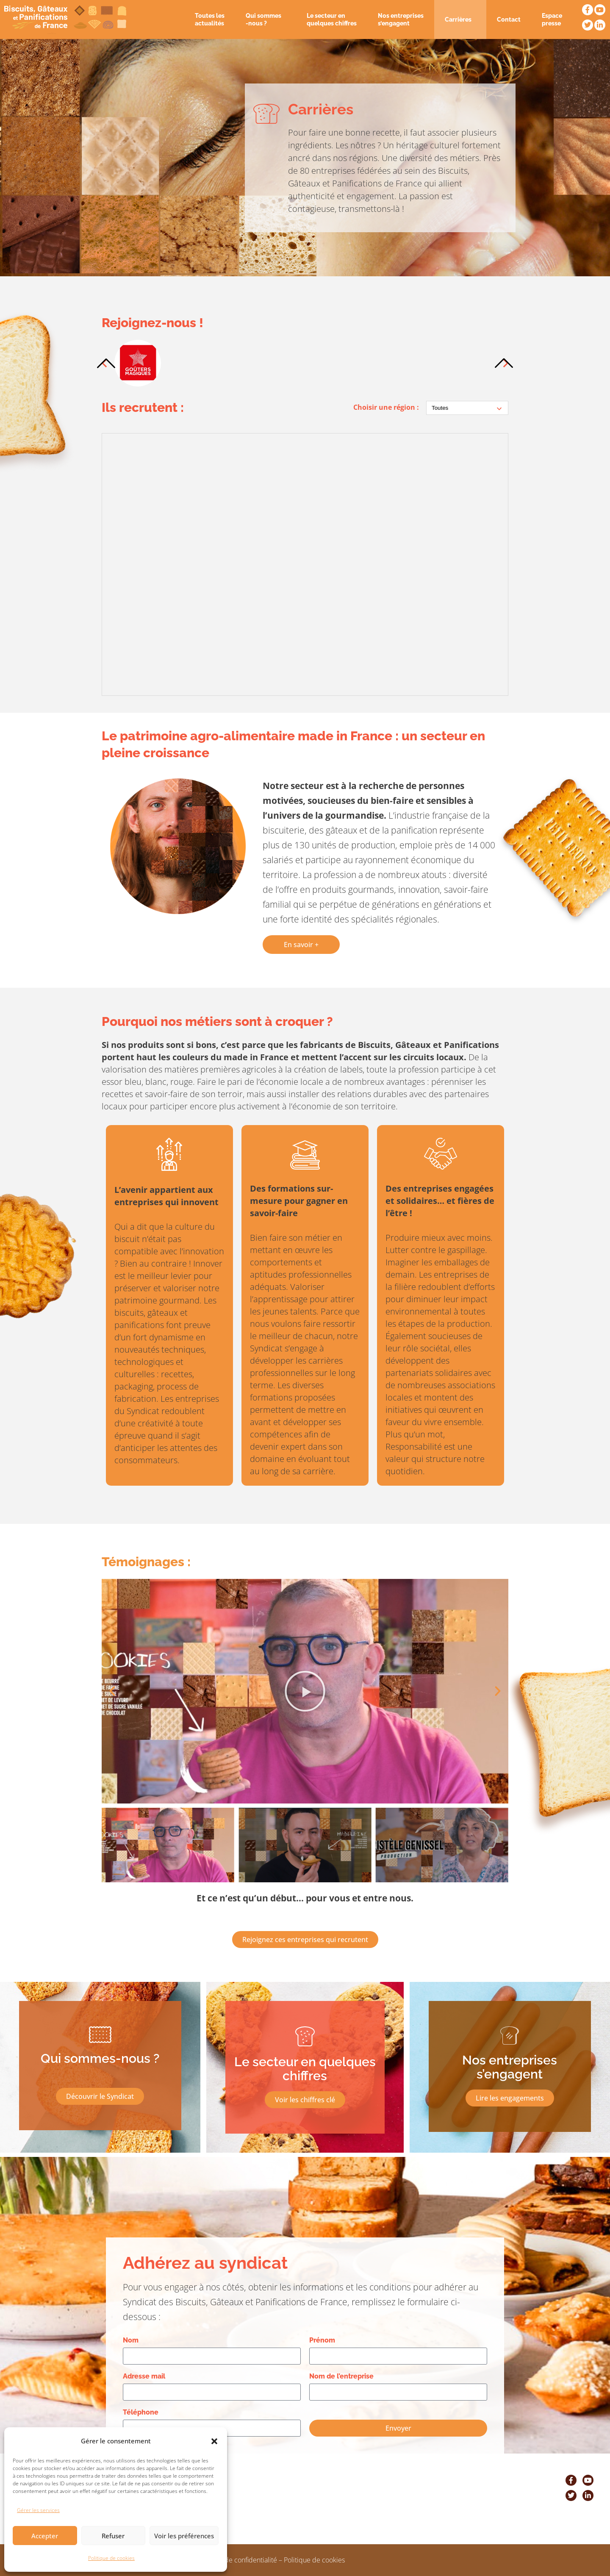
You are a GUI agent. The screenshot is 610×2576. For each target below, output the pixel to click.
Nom (131, 2340)
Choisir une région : (386, 407)
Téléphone (140, 2412)
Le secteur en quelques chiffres (332, 19)
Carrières (460, 19)
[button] (214, 2441)
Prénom (322, 2340)
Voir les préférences (184, 2536)
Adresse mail (144, 2376)
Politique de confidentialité (236, 2560)
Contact (509, 19)
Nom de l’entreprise (341, 2376)
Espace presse (552, 19)
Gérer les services (38, 2510)
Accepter (44, 2536)
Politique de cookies (111, 2558)
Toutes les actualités (210, 19)
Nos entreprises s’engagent (401, 19)
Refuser (113, 2536)
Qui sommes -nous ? (266, 19)
